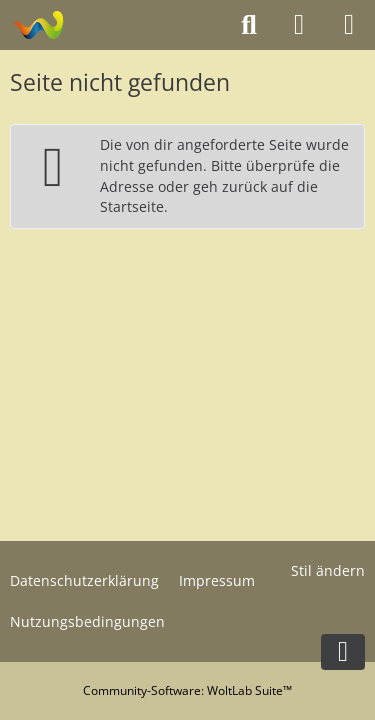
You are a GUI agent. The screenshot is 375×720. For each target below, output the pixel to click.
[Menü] (349, 25)
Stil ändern (328, 570)
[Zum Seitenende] (343, 652)
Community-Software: (187, 690)
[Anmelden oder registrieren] (299, 25)
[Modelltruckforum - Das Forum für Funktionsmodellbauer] (37, 25)
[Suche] (249, 25)
